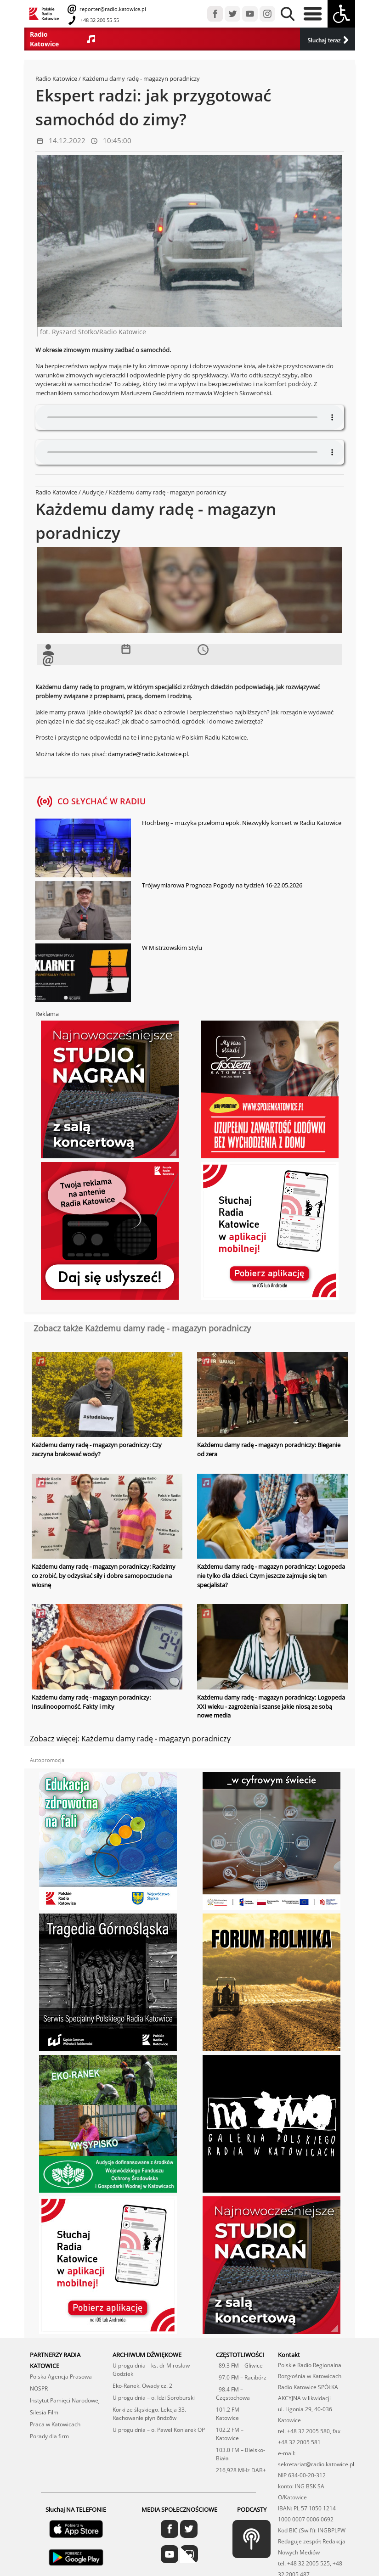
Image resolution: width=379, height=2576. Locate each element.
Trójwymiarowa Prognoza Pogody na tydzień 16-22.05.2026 (222, 885)
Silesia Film (44, 2412)
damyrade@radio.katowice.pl (148, 754)
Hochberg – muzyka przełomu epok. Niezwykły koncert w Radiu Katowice (241, 823)
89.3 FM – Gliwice (239, 2365)
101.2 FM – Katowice (229, 2413)
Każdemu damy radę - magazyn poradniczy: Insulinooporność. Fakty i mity (91, 1701)
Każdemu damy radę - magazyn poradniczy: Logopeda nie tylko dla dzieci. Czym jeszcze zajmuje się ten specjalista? (271, 1575)
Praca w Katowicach (55, 2424)
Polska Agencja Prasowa (61, 2376)
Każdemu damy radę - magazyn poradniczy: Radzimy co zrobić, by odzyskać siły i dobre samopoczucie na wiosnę (103, 1575)
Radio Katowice (56, 78)
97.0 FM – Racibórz (241, 2377)
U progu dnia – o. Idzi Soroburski (154, 2397)
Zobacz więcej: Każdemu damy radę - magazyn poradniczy (130, 1738)
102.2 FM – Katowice (229, 2433)
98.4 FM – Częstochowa (233, 2393)
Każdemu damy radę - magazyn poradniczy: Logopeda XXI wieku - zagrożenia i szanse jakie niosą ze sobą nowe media (271, 1706)
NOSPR (39, 2388)
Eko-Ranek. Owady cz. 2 (142, 2385)
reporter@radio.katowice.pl (112, 9)
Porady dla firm (49, 2436)
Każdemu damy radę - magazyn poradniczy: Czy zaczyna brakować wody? (97, 1449)
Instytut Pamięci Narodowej (65, 2400)
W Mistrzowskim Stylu (172, 947)
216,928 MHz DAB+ (241, 2470)
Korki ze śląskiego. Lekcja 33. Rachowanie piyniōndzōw (149, 2413)
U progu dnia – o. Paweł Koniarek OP (159, 2429)
